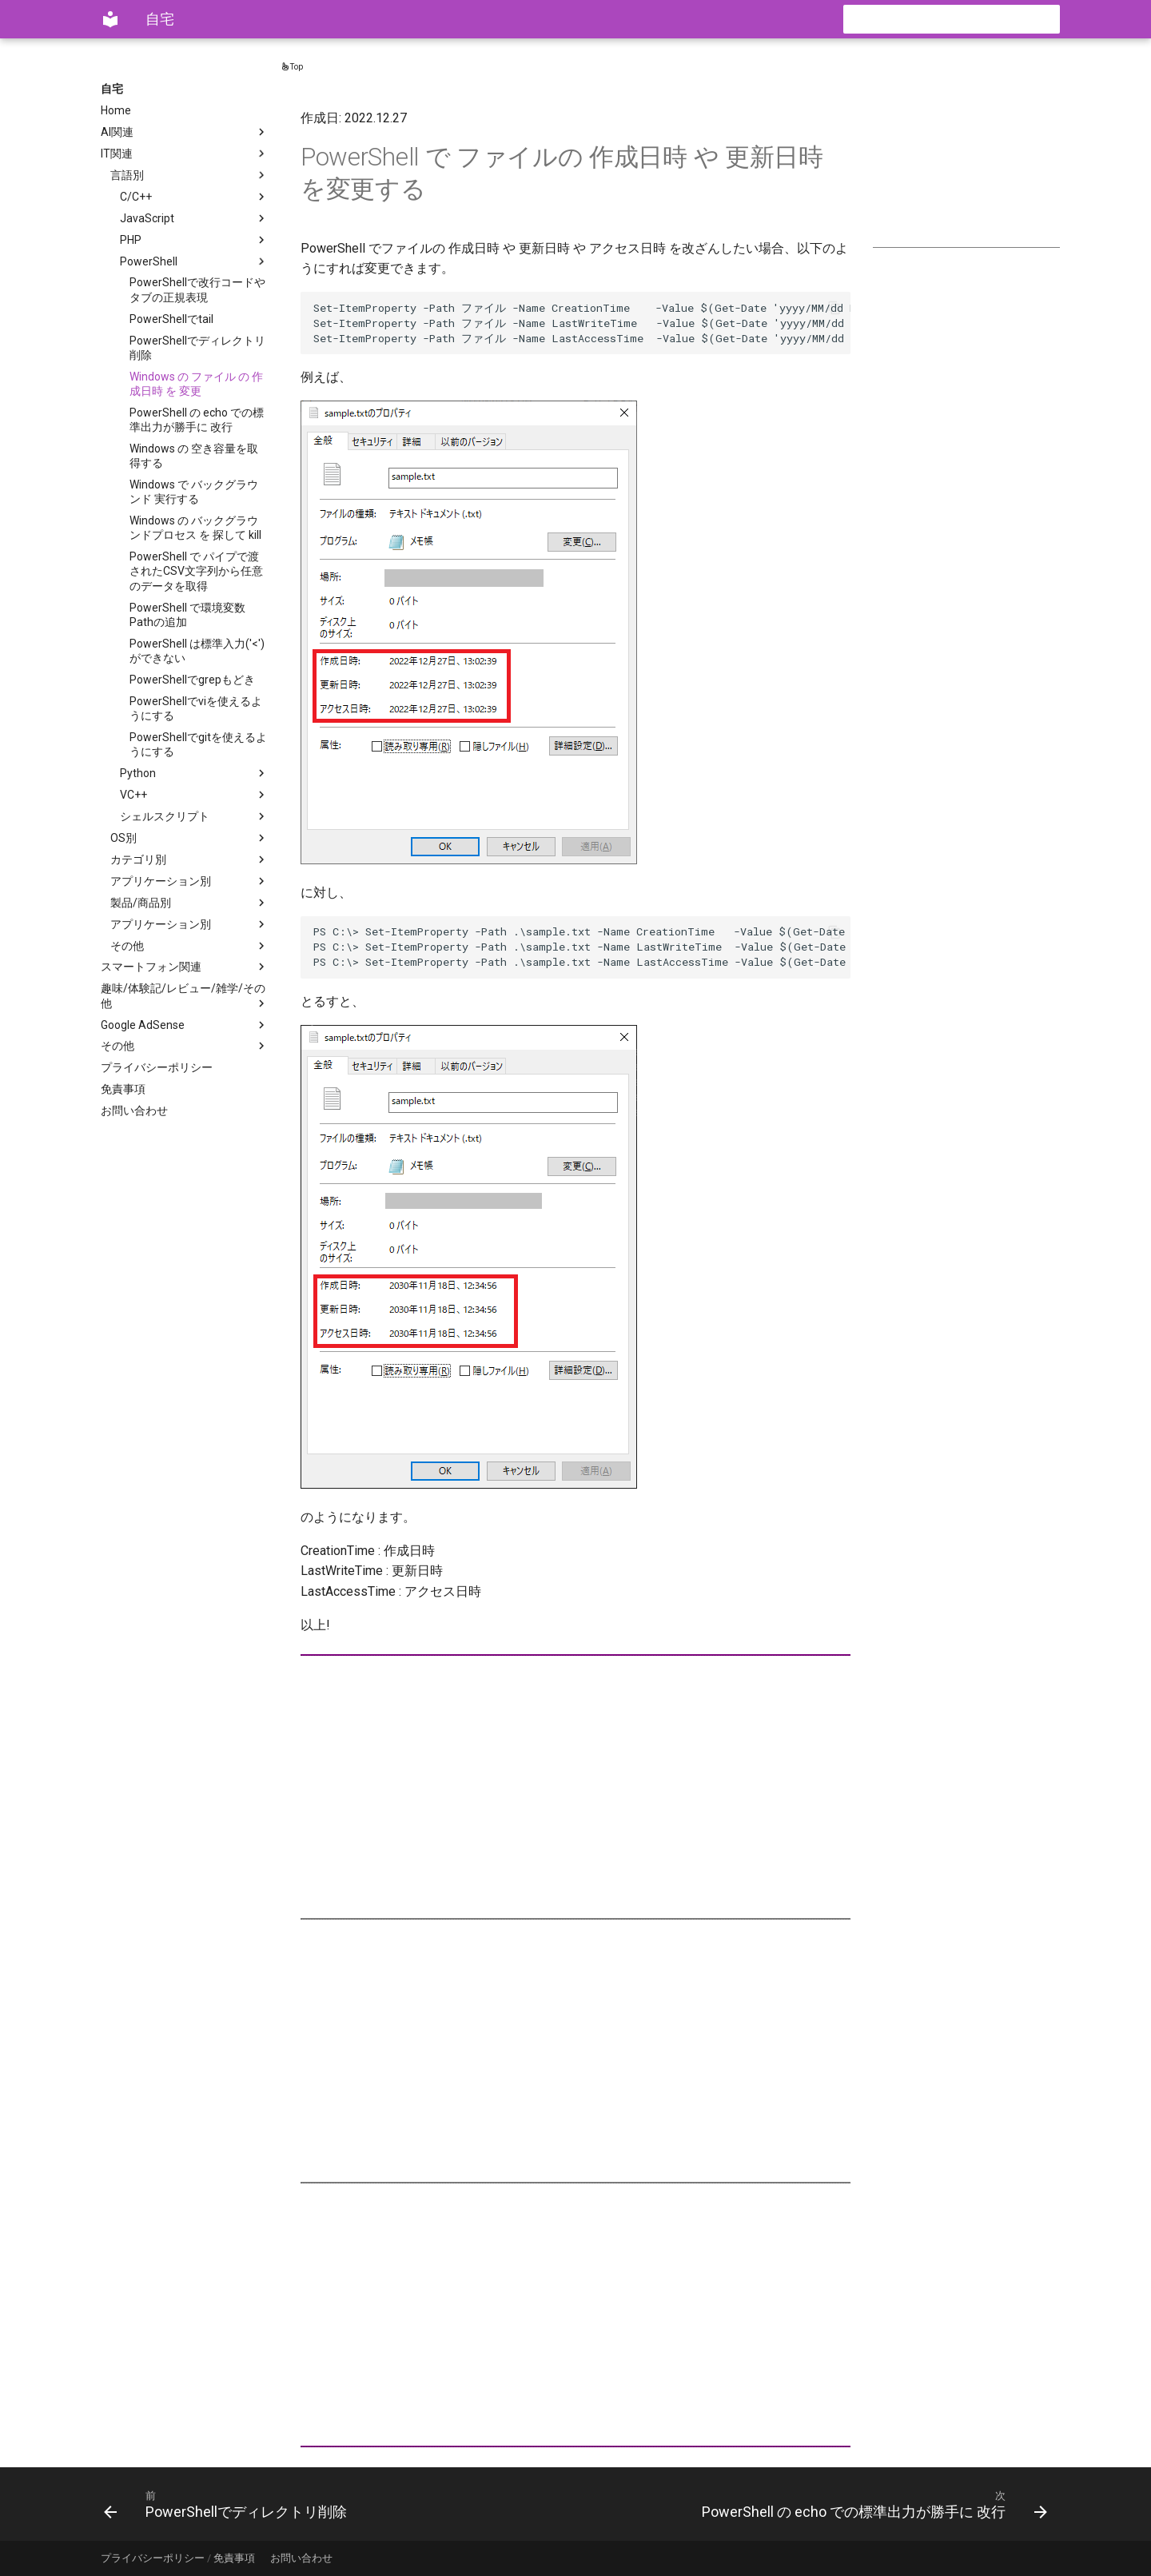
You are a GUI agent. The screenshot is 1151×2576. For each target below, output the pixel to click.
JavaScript (194, 218)
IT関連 (185, 153)
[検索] (966, 19)
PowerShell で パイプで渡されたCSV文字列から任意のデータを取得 (196, 571)
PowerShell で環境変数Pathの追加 (187, 614)
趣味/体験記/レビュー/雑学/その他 (185, 996)
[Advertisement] (966, 161)
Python (194, 773)
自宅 (112, 88)
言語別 (189, 175)
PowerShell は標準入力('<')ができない (197, 650)
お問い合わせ (134, 1110)
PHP (194, 240)
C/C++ (194, 196)
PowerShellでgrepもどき (192, 679)
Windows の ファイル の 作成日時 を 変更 (196, 383)
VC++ (194, 795)
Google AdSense (185, 1025)
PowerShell (194, 261)
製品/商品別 (189, 902)
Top (292, 66)
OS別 (189, 838)
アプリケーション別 (189, 881)
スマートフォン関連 (185, 966)
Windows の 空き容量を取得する (193, 455)
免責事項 (123, 1089)
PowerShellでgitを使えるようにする (198, 744)
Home (116, 110)
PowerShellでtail (171, 319)
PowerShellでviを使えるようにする (195, 708)
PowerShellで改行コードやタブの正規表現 (197, 289)
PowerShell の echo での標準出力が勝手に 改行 (196, 419)
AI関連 (185, 132)
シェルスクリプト (194, 816)
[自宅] (110, 19)
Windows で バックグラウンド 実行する (193, 491)
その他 (189, 946)
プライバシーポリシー (157, 1067)
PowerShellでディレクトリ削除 (197, 347)
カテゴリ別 (189, 859)
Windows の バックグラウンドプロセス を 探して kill (195, 527)
